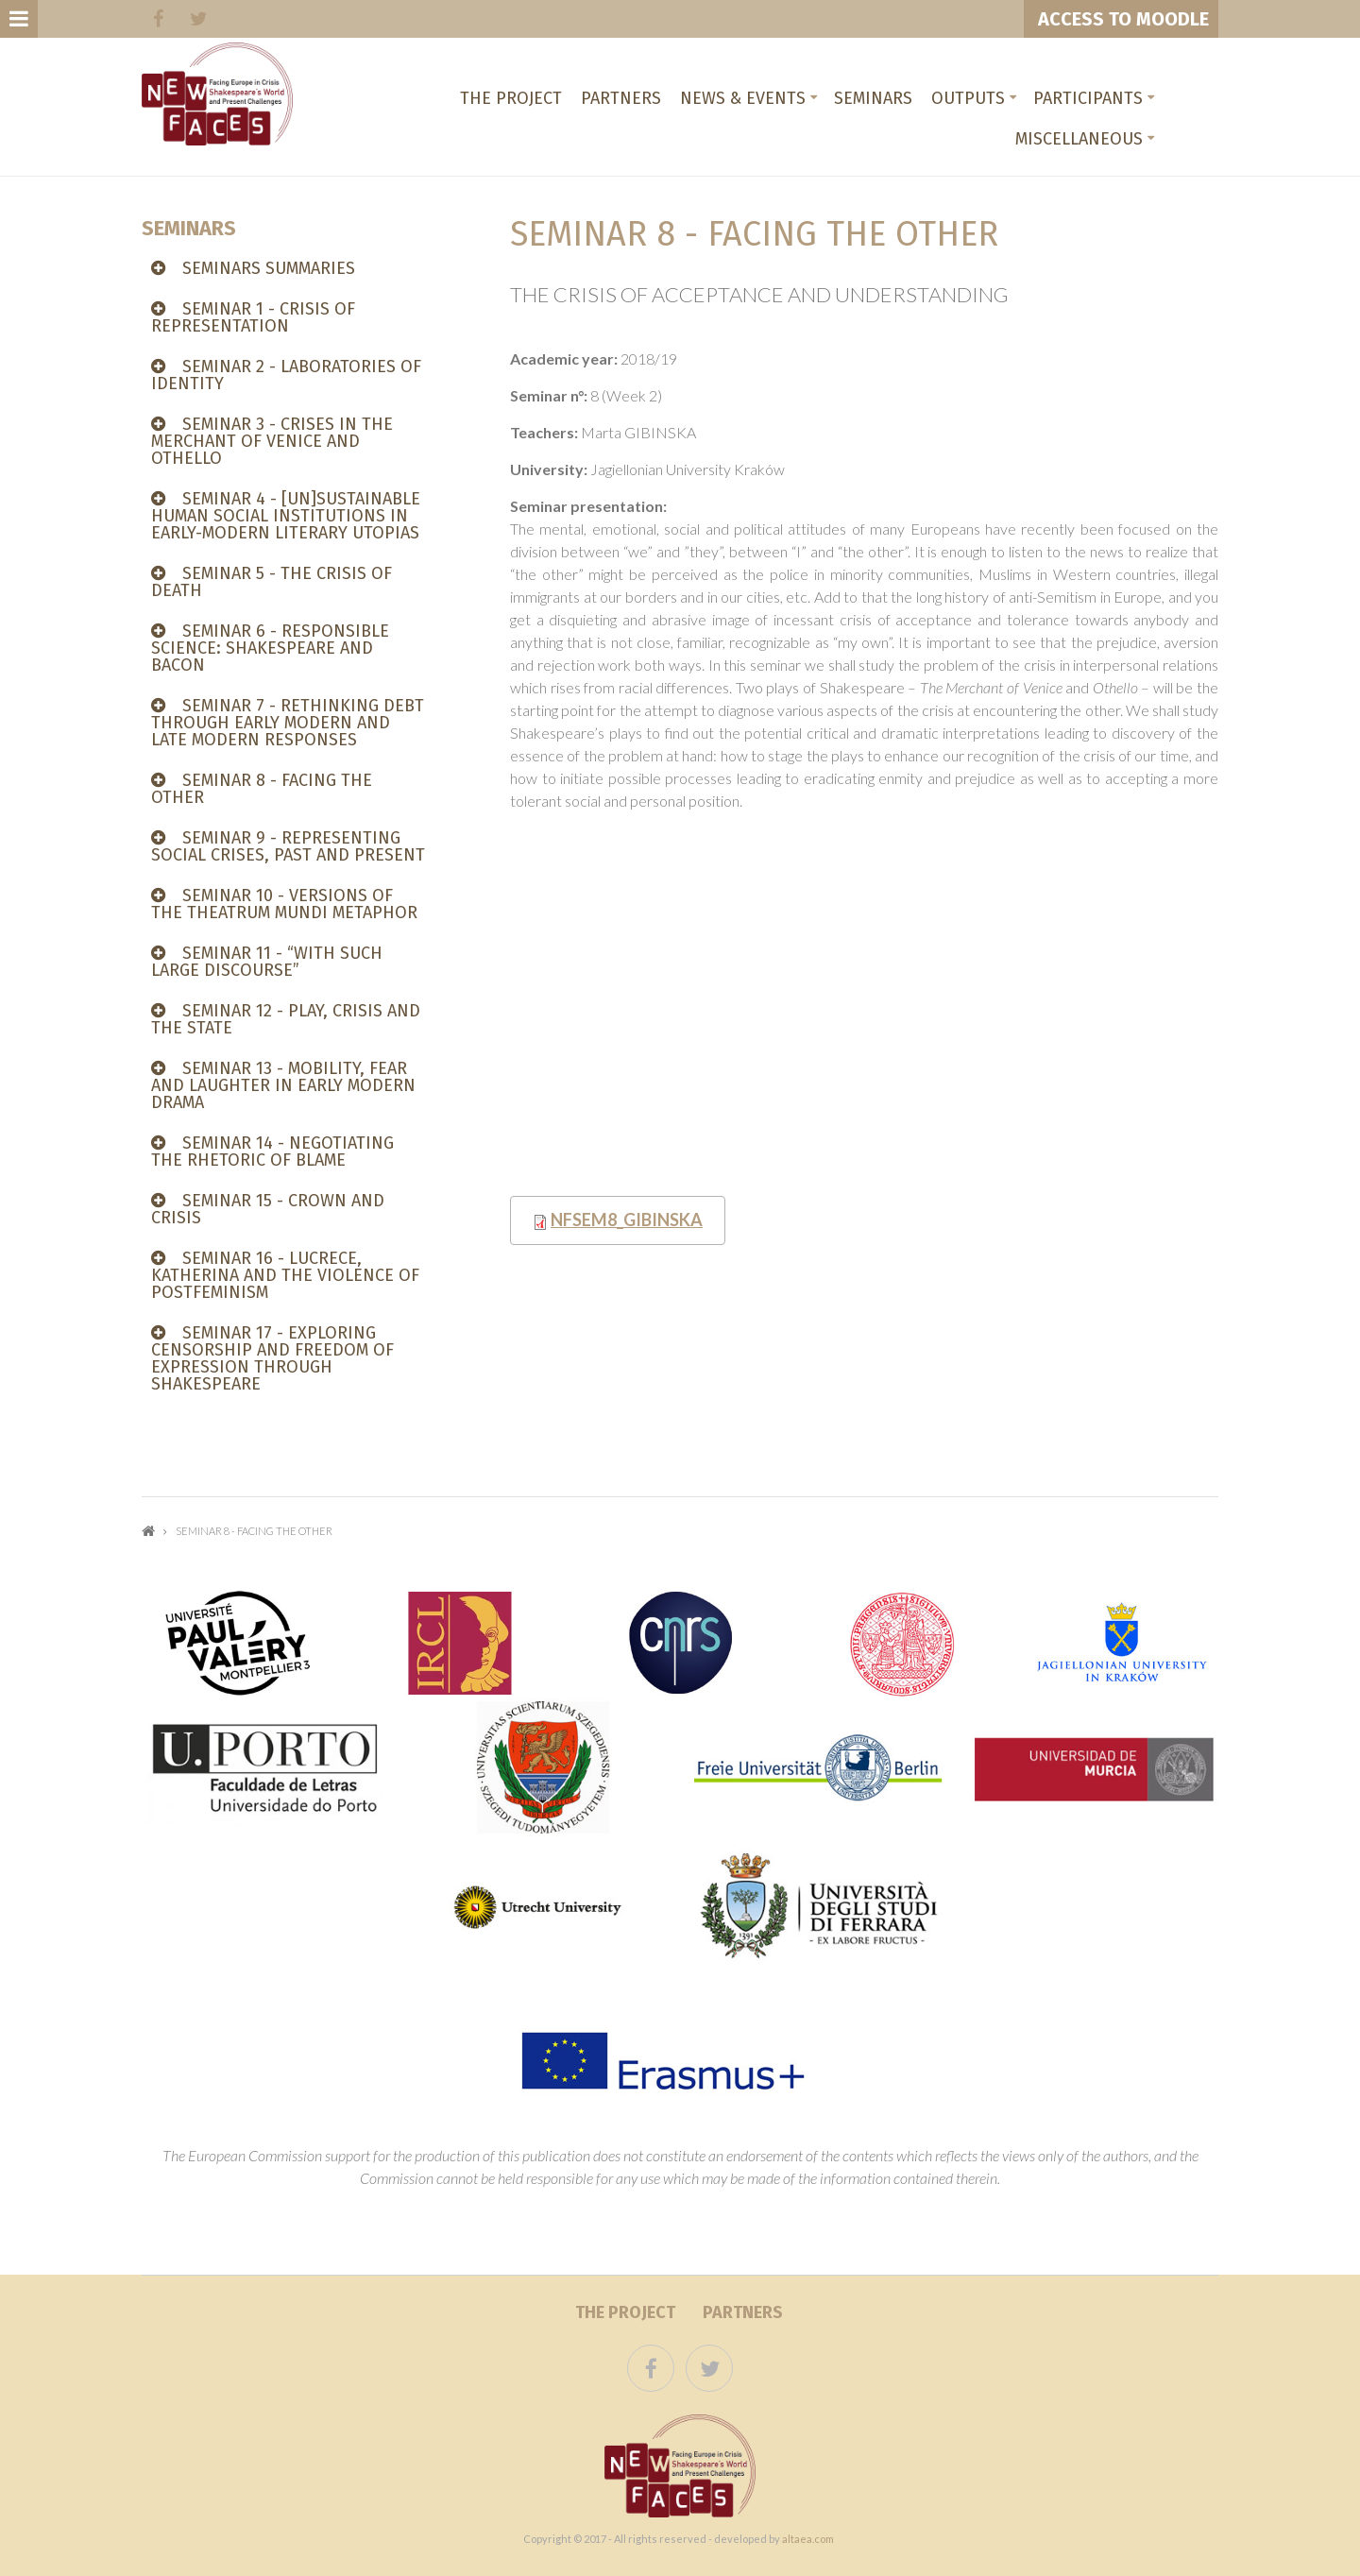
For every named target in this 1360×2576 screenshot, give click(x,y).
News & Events (743, 98)
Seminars (873, 98)
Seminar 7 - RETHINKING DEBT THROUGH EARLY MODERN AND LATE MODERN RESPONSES (287, 722)
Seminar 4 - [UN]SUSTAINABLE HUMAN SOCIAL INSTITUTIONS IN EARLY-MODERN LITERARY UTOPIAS (285, 515)
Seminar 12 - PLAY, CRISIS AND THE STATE (285, 1019)
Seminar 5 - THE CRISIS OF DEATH (271, 582)
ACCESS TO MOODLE (1121, 19)
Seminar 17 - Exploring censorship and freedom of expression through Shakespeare (272, 1358)
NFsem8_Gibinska (627, 1219)
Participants (1088, 98)
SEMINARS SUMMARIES (268, 268)
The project (511, 98)
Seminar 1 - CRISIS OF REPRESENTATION (253, 317)
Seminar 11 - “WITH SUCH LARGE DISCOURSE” (266, 962)
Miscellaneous (1079, 138)
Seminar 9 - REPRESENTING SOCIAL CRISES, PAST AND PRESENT (288, 846)
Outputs (968, 98)
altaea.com (808, 2539)
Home (148, 1531)
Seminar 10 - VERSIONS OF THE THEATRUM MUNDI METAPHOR (284, 904)
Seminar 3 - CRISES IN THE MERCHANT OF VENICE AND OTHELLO (272, 441)
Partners (621, 98)
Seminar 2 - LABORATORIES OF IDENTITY (286, 375)
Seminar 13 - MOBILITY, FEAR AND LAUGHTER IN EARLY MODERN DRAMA (283, 1085)
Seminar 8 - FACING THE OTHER (261, 789)
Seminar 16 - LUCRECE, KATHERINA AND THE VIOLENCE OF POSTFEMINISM (285, 1275)
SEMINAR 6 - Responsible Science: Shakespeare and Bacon (270, 648)
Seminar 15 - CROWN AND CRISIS (267, 1209)
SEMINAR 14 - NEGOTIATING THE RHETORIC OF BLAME (272, 1151)
